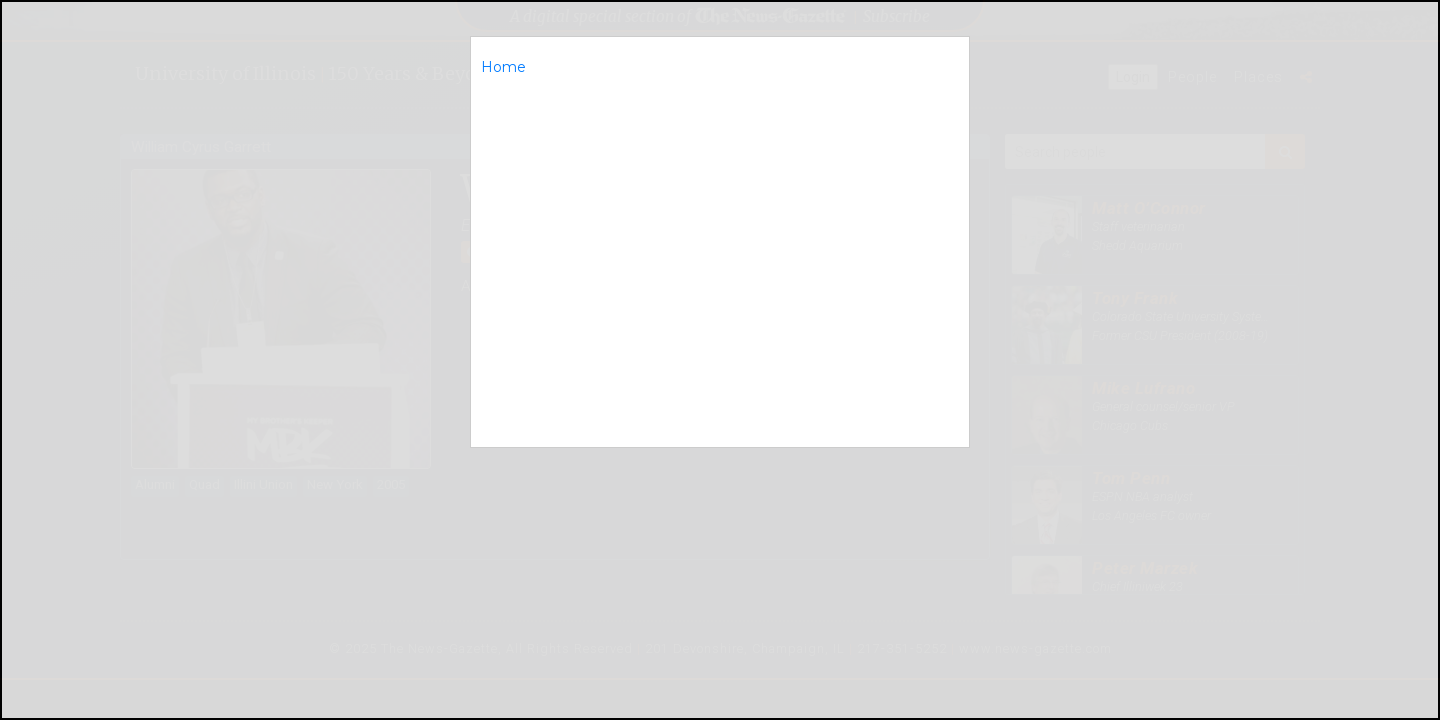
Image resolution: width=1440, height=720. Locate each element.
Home (503, 67)
